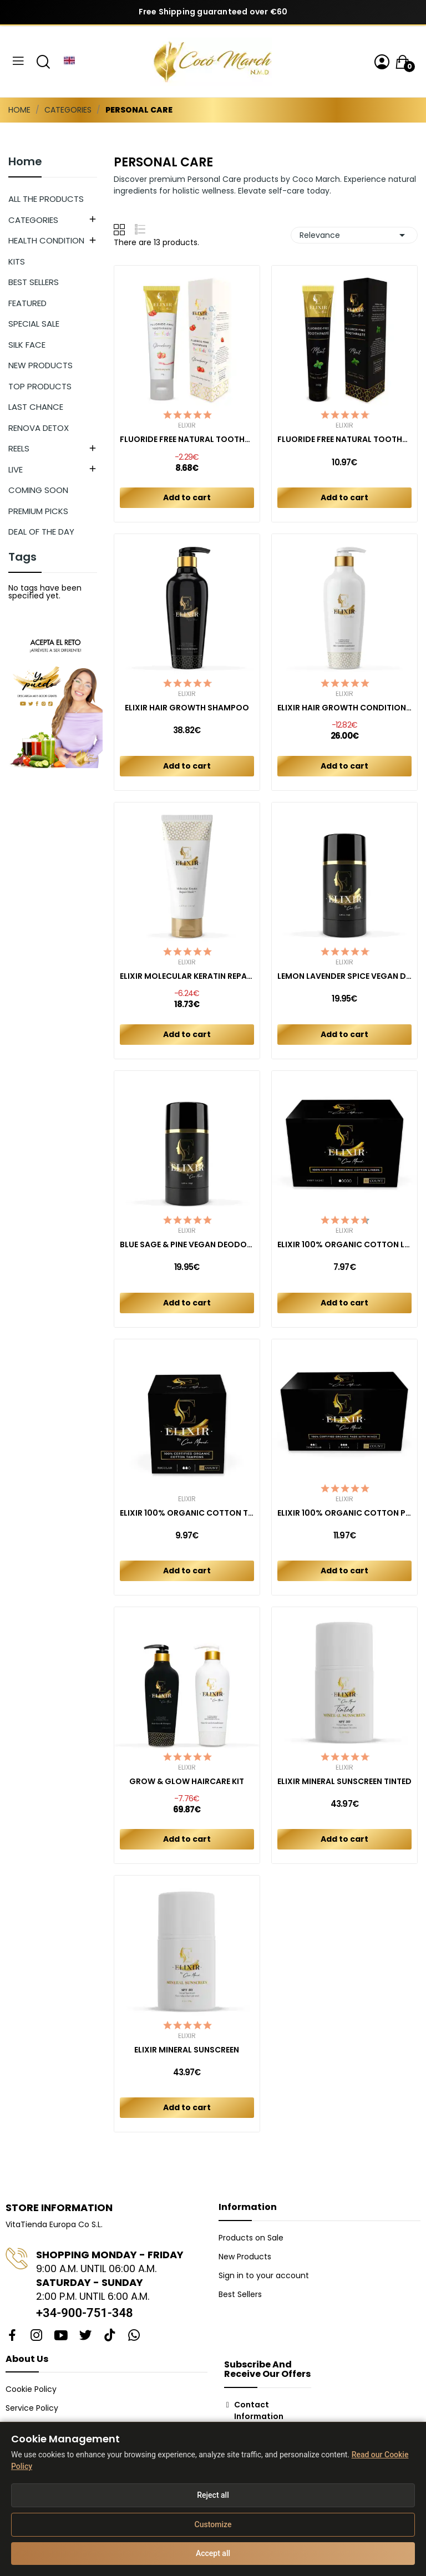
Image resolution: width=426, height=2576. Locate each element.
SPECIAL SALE (33, 323)
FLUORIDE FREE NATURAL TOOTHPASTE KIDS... (187, 439)
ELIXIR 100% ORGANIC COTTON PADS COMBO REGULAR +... (344, 1513)
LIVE (15, 469)
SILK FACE (26, 344)
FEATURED (27, 303)
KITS (16, 261)
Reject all (213, 2495)
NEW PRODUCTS (40, 365)
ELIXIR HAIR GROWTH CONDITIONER (344, 708)
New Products (245, 2256)
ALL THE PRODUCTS (46, 199)
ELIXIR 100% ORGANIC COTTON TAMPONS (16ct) (187, 1513)
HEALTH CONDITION (46, 240)
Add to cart (187, 497)
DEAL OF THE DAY (41, 531)
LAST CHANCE (35, 407)
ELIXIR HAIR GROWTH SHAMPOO (187, 708)
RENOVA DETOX (38, 428)
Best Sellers (240, 2294)
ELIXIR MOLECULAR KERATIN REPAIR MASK (187, 976)
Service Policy (32, 2408)
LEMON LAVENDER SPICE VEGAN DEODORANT (344, 976)
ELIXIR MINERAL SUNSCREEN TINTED (344, 1781)
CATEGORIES (33, 220)
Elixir (187, 425)
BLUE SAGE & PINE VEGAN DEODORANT (187, 1244)
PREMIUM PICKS (38, 511)
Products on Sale (251, 2237)
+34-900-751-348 (84, 2313)
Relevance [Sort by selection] (354, 235)
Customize (213, 2524)
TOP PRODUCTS (40, 386)
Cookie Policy (31, 2389)
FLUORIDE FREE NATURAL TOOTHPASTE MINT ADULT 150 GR (344, 439)
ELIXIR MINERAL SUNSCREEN (186, 2050)
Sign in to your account (264, 2275)
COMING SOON (38, 490)
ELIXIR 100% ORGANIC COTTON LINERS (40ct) (344, 1244)
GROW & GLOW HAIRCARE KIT (186, 1781)
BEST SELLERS (33, 282)
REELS (18, 448)
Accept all (213, 2553)
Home (25, 162)
